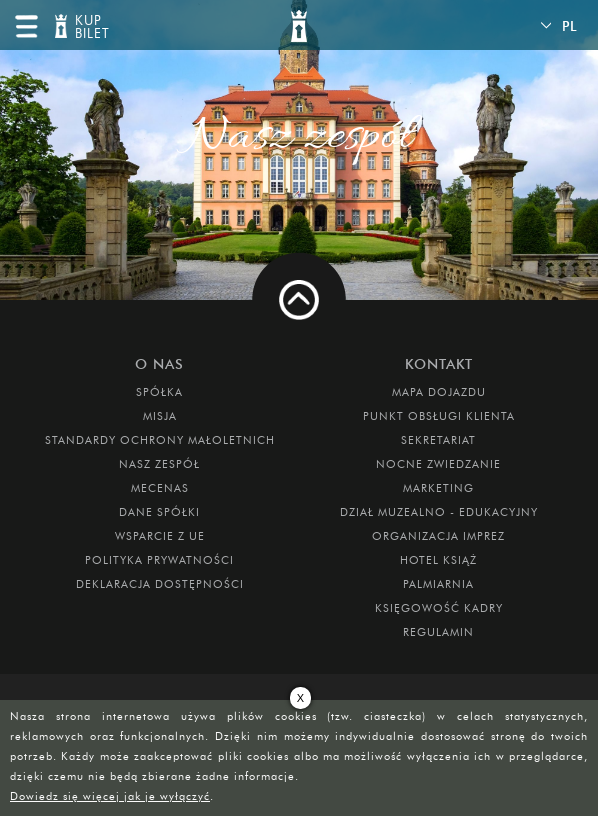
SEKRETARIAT (438, 440)
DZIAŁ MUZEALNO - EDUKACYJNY (439, 512)
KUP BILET (90, 27)
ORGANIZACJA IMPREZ (438, 536)
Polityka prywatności (159, 560)
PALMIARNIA (438, 584)
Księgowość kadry (439, 608)
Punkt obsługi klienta (439, 416)
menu (26, 26)
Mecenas (160, 488)
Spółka (159, 392)
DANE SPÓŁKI (159, 512)
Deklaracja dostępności (160, 584)
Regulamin (438, 632)
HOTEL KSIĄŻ (438, 560)
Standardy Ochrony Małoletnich (160, 440)
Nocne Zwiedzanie (438, 464)
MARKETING (438, 488)
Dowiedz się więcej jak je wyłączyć (110, 796)
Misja (160, 416)
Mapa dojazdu (439, 392)
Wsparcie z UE (160, 536)
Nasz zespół (159, 464)
